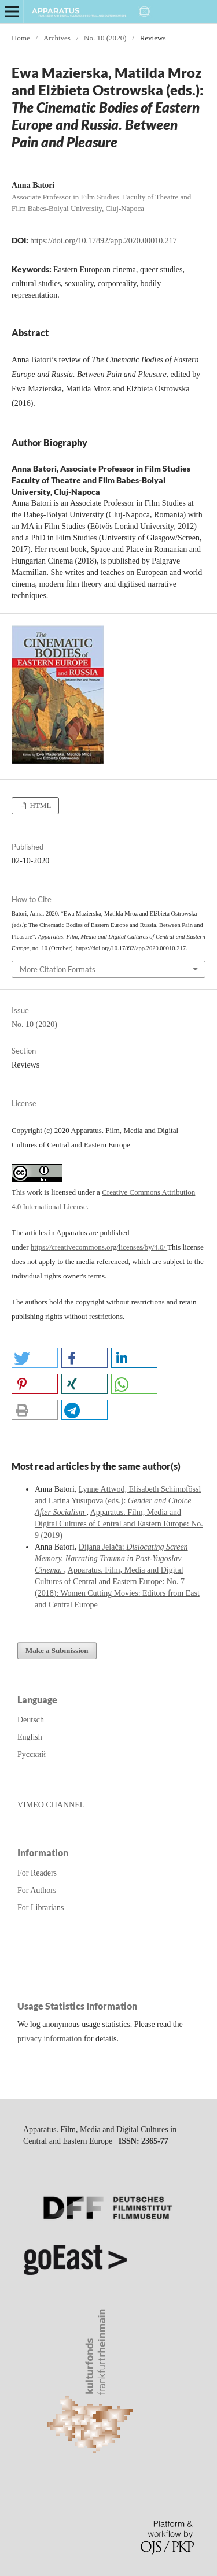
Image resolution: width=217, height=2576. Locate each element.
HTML (39, 805)
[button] (35, 1358)
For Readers (37, 1873)
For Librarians (40, 1907)
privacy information (49, 2038)
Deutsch (30, 1719)
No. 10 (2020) (105, 38)
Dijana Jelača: (111, 1558)
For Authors (36, 1890)
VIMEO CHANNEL (50, 1804)
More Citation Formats (57, 969)
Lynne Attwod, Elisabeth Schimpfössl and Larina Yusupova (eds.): (118, 1501)
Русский (31, 1754)
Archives (57, 38)
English (29, 1737)
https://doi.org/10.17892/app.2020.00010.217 (103, 240)
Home (21, 38)
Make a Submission (57, 1650)
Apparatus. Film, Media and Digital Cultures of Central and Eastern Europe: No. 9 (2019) (119, 1524)
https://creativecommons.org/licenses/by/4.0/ (99, 1247)
